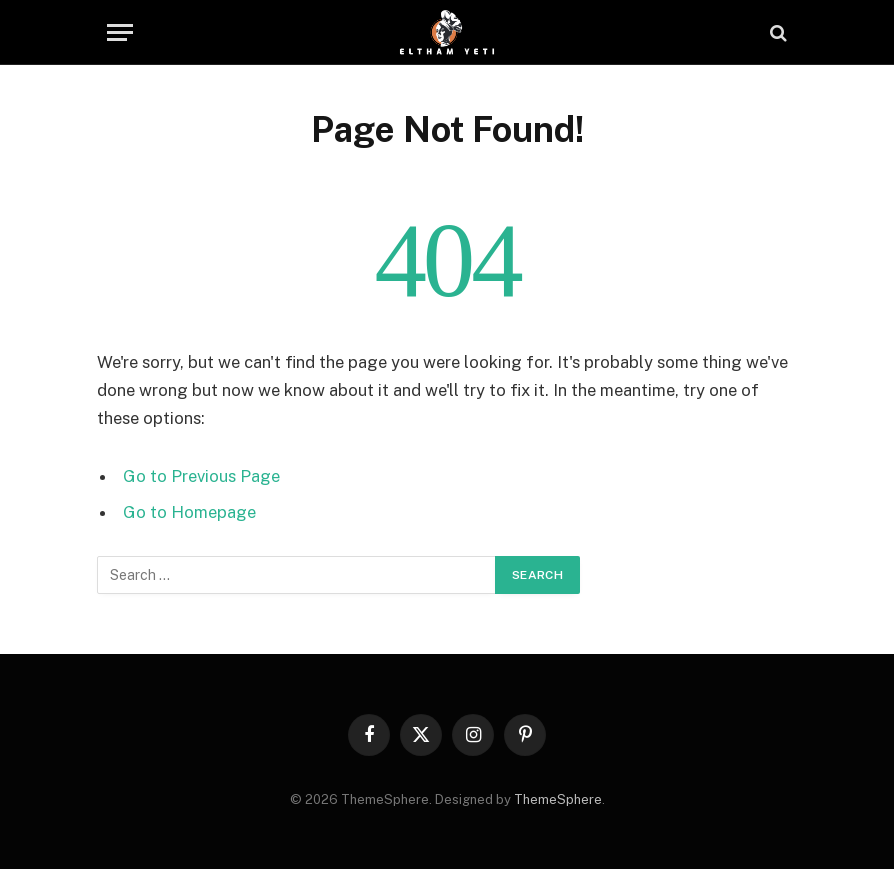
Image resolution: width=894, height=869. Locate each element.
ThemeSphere (558, 799)
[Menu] (120, 32)
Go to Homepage (189, 512)
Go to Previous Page (201, 476)
